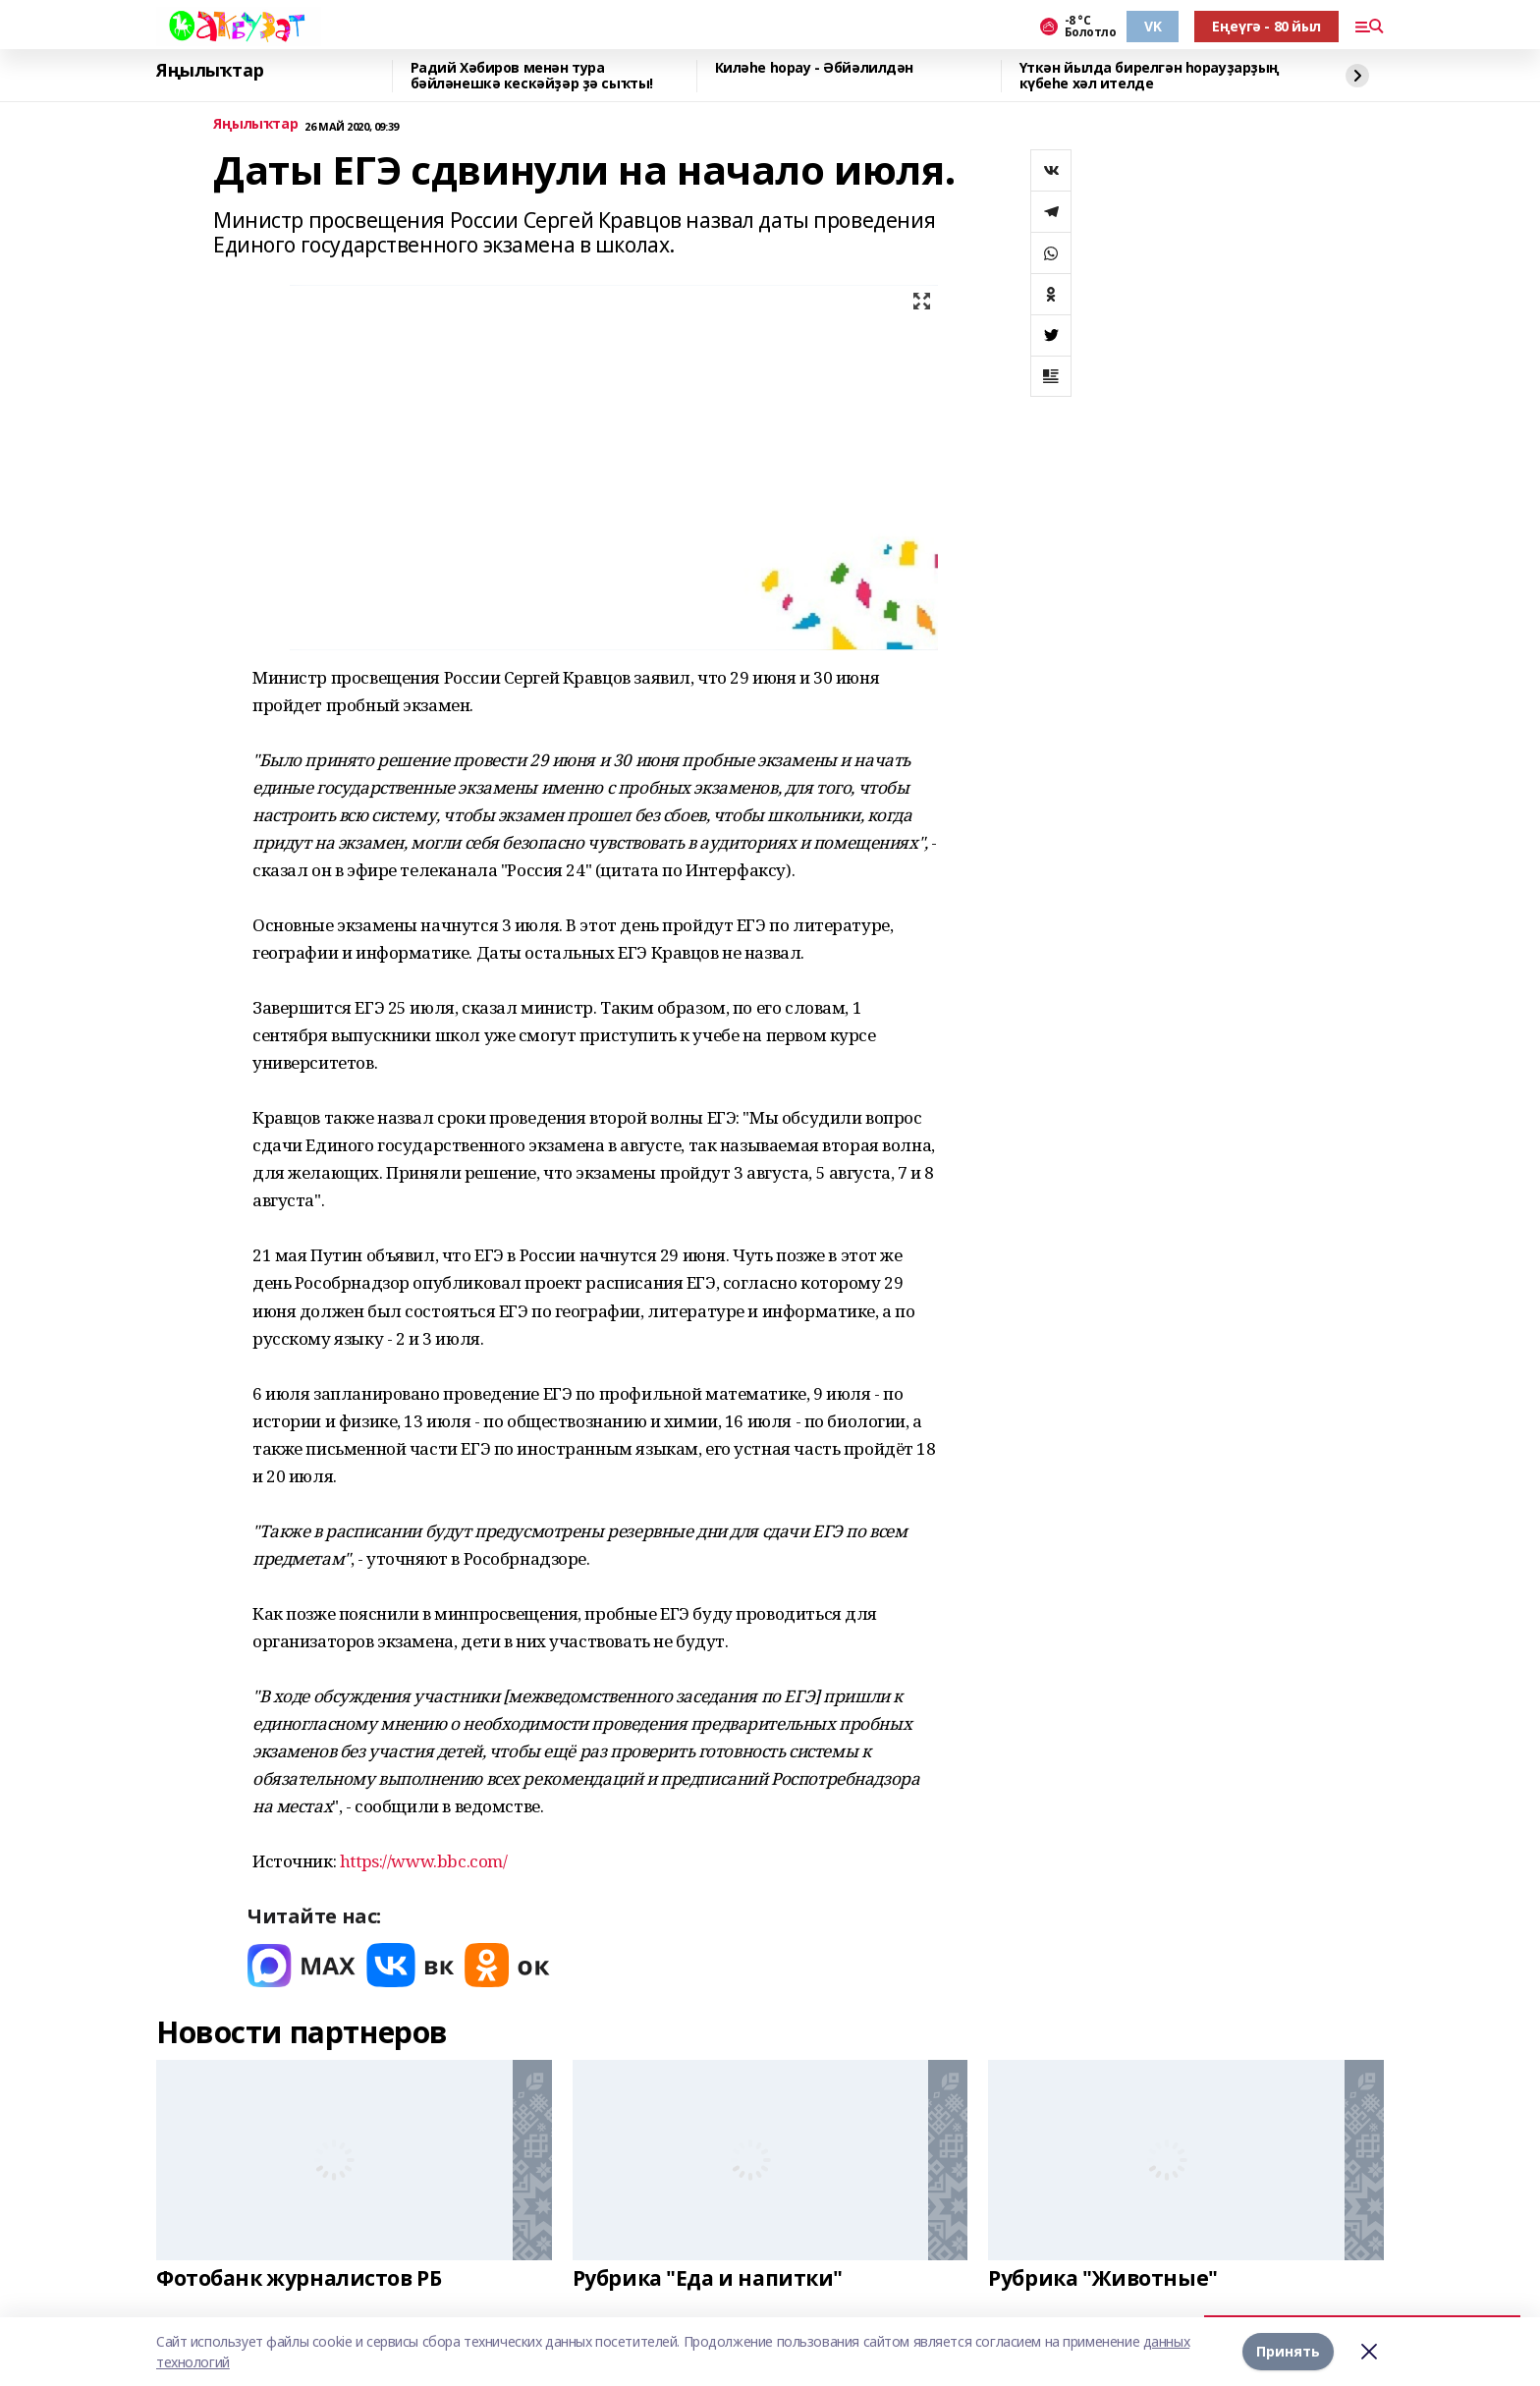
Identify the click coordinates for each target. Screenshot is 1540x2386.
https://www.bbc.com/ (424, 1861)
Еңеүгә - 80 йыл (1266, 26)
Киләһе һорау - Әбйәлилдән (814, 68)
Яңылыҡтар (209, 71)
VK (1152, 26)
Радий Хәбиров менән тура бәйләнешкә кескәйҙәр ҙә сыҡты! (532, 76)
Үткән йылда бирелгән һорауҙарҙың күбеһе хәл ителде (1150, 76)
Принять (1288, 2351)
